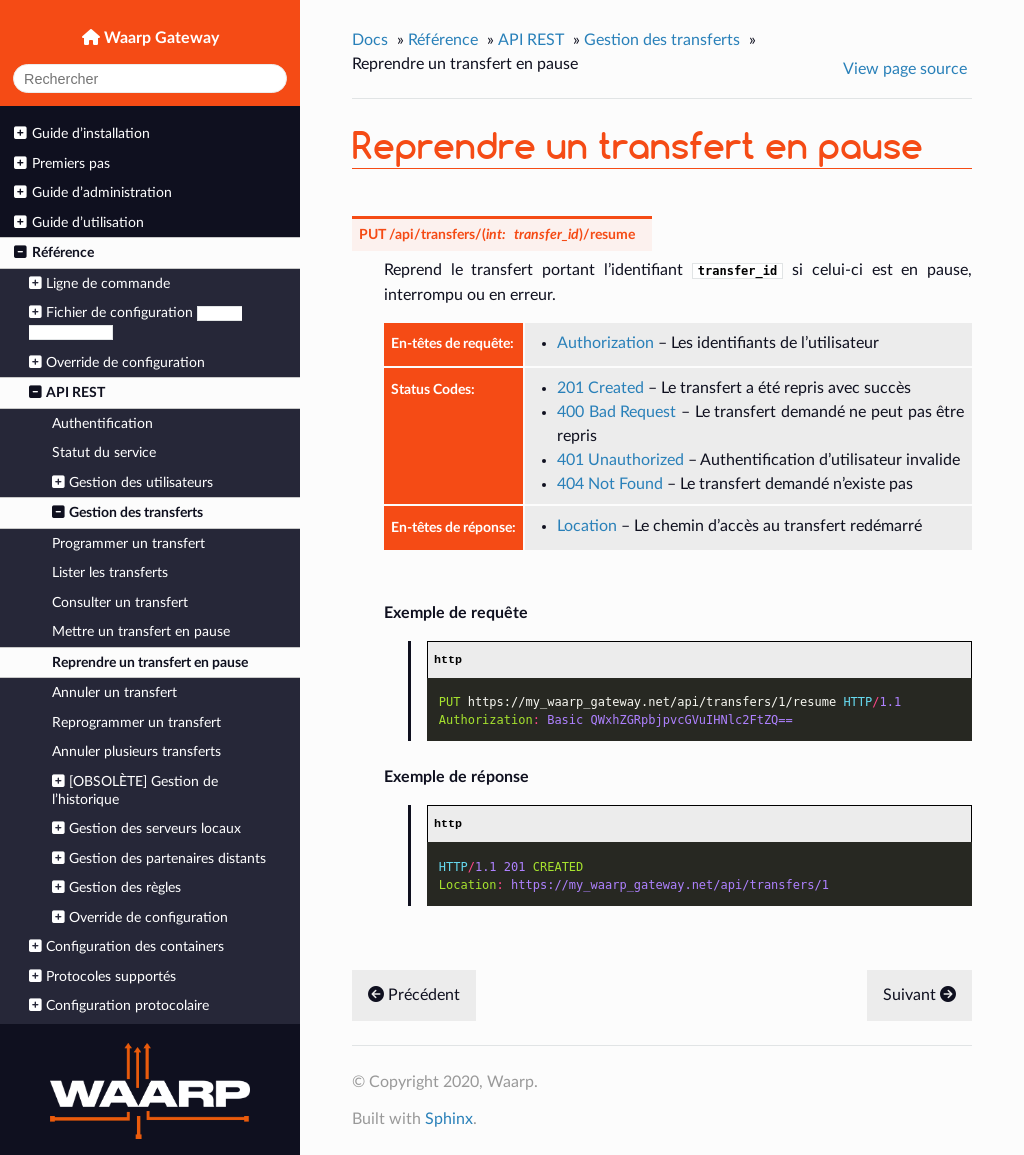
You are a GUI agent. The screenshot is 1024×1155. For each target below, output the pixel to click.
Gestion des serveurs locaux (146, 828)
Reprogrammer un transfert (136, 722)
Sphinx (449, 1119)
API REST (67, 392)
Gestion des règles (116, 887)
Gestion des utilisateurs (132, 482)
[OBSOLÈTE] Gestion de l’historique (135, 790)
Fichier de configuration (135, 322)
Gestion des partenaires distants (159, 858)
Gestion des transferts (127, 512)
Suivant (919, 995)
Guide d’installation (81, 133)
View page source (905, 69)
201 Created (600, 388)
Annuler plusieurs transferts (136, 751)
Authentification (102, 423)
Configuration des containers (126, 946)
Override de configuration (117, 362)
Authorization (605, 343)
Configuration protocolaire (119, 1005)
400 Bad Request (616, 412)
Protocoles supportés (102, 976)
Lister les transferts (110, 572)
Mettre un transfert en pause (141, 631)
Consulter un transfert (120, 602)
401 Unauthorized (620, 460)
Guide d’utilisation (78, 222)
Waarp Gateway (159, 38)
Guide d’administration (92, 192)
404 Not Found (610, 484)
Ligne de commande (99, 283)
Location (587, 526)
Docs (370, 40)
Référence (53, 252)
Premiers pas (61, 163)
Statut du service (104, 452)
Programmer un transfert (128, 543)
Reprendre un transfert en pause (150, 662)
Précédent (414, 995)
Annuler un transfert (114, 692)
